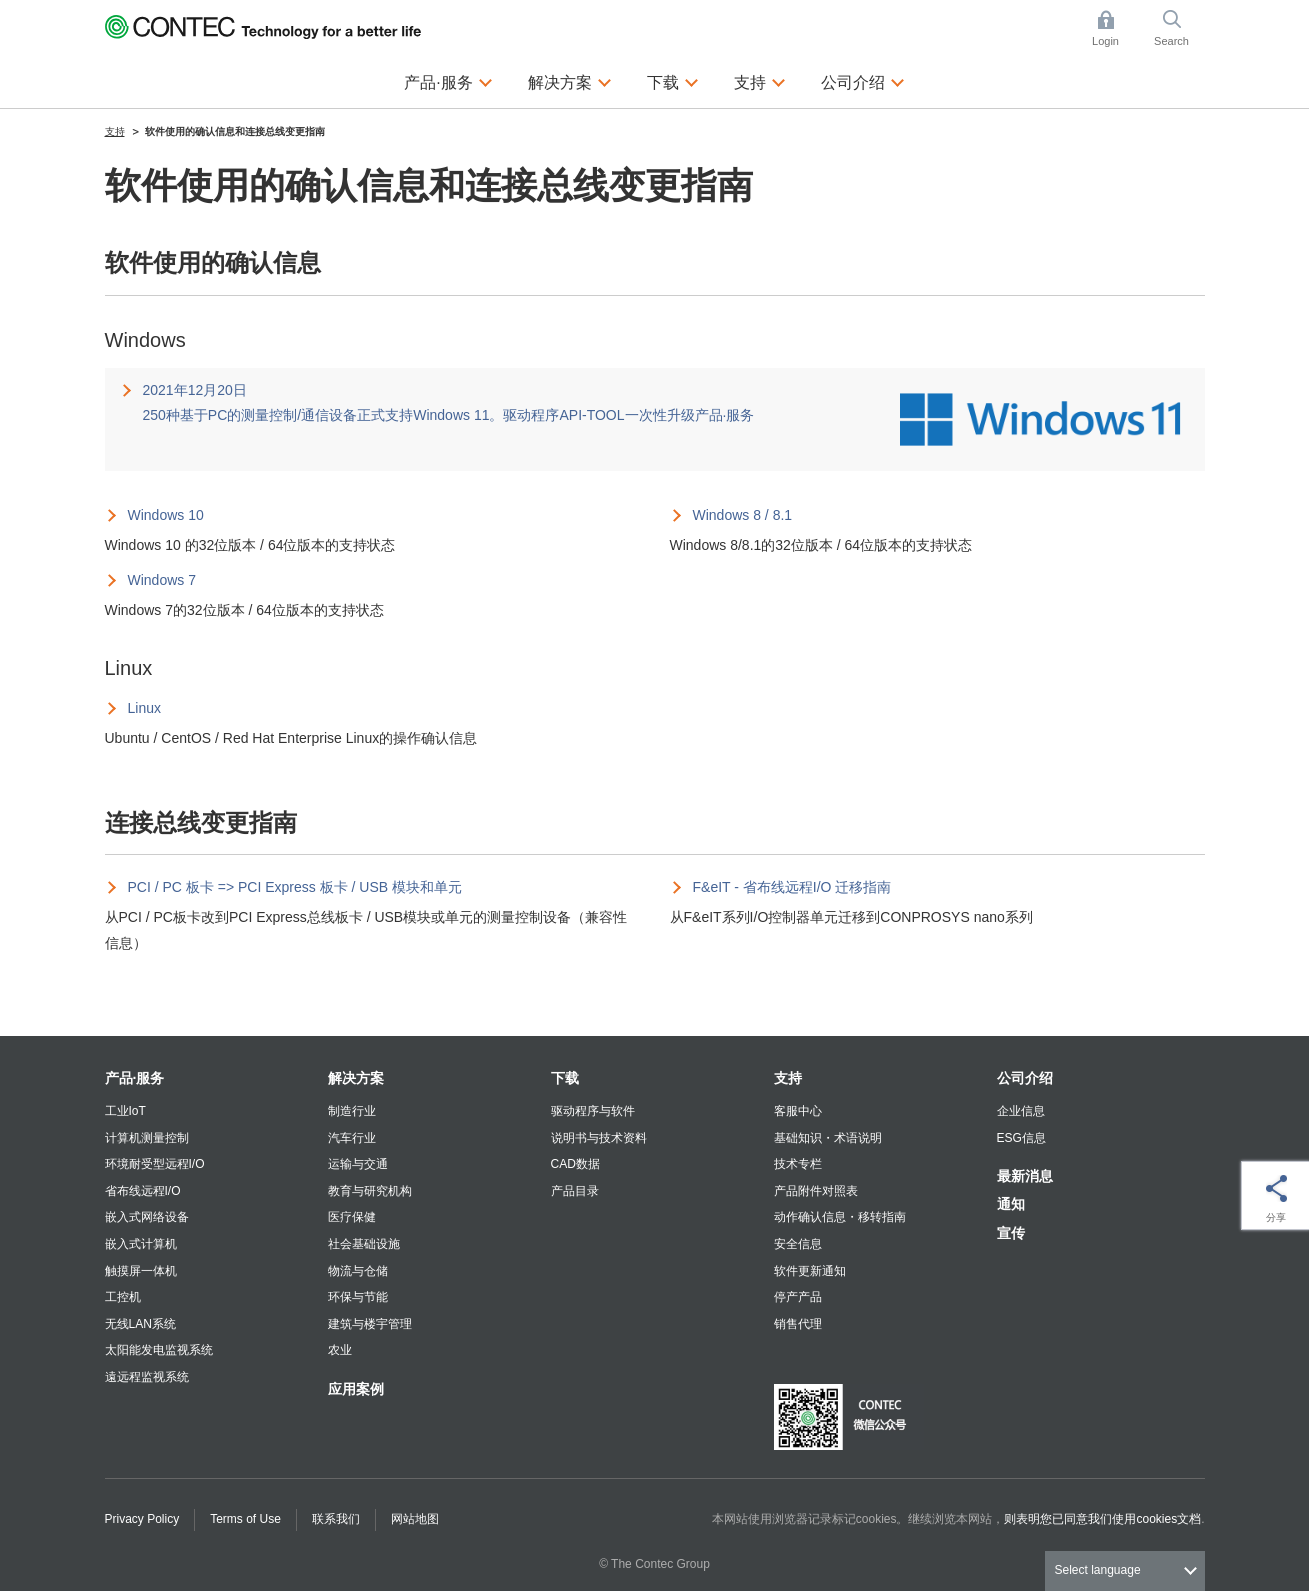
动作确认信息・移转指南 (840, 1217)
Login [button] (1115, 28)
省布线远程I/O (143, 1191)
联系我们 (336, 1519)
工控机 (123, 1297)
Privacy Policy (142, 1519)
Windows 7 (162, 580)
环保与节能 (358, 1297)
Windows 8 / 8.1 (743, 515)
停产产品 (798, 1297)
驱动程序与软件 (593, 1111)
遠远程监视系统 (147, 1377)
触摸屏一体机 (141, 1271)
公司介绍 (1025, 1078)
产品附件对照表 (816, 1191)
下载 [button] (673, 80)
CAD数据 (575, 1164)
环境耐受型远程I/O (155, 1164)
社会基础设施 (364, 1244)
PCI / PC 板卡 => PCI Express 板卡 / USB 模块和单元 (295, 887)
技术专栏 (798, 1164)
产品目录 (575, 1191)
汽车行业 (352, 1138)
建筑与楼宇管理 (370, 1324)
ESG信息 (1021, 1138)
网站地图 (415, 1519)
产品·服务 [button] (448, 80)
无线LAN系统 (140, 1324)
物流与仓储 (358, 1271)
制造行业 (352, 1111)
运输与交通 (358, 1164)
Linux (144, 708)
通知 (1011, 1204)
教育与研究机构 (370, 1191)
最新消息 (1025, 1176)
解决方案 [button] (570, 80)
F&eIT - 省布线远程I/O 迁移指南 (792, 887)
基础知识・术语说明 (828, 1138)
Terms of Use (245, 1519)
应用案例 (356, 1389)
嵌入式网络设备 (147, 1217)
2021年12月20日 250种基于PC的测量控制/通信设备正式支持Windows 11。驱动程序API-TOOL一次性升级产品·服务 (449, 402)
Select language (1098, 1570)
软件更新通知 (810, 1271)
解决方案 (356, 1078)
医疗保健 (352, 1217)
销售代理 (798, 1324)
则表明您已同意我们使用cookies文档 (1102, 1519)
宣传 (1011, 1233)
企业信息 (1021, 1111)
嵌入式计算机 (141, 1244)
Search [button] (1179, 28)
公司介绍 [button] (863, 80)
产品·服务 (135, 1078)
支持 (788, 1078)
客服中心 (798, 1111)
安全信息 (798, 1244)
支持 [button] (760, 80)
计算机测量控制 (147, 1138)
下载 (565, 1078)
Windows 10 (166, 515)
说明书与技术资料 (599, 1138)
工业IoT (125, 1111)
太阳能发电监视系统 (159, 1350)
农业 (340, 1350)
